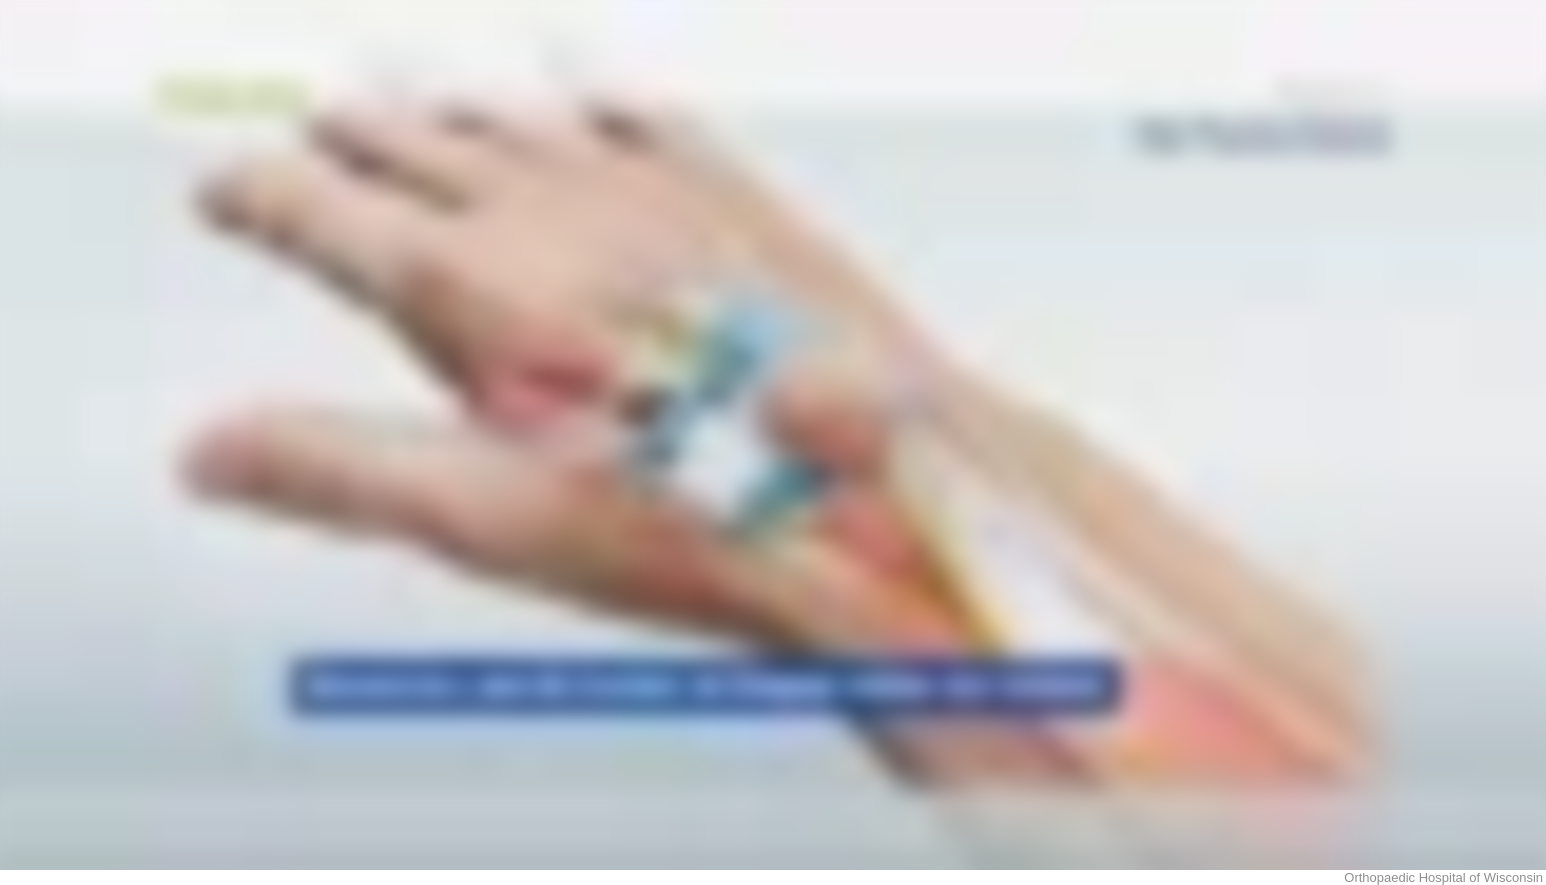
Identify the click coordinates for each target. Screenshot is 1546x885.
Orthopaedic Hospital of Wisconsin (1443, 877)
